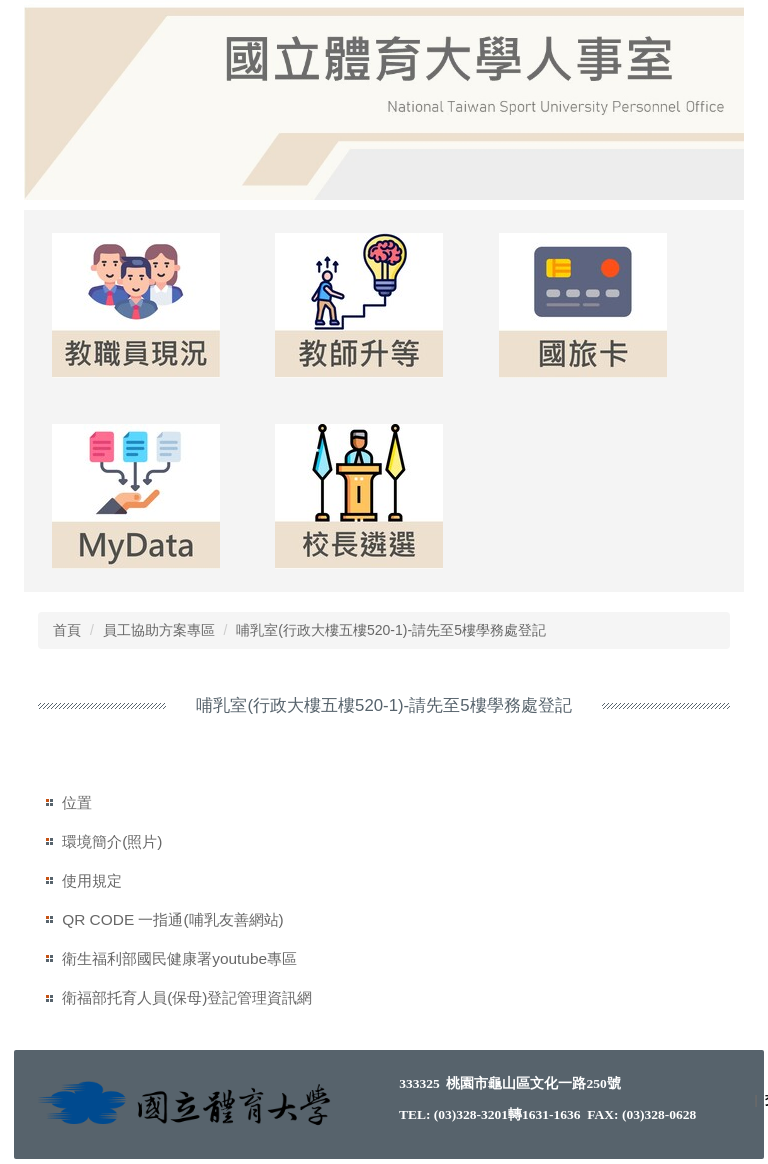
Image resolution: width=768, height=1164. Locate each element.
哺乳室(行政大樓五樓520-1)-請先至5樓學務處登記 (391, 630)
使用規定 (92, 880)
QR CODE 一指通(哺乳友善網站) (173, 919)
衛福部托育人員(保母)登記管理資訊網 (187, 997)
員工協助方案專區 (159, 630)
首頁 (67, 630)
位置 (77, 802)
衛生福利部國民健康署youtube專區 (179, 958)
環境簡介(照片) (112, 841)
